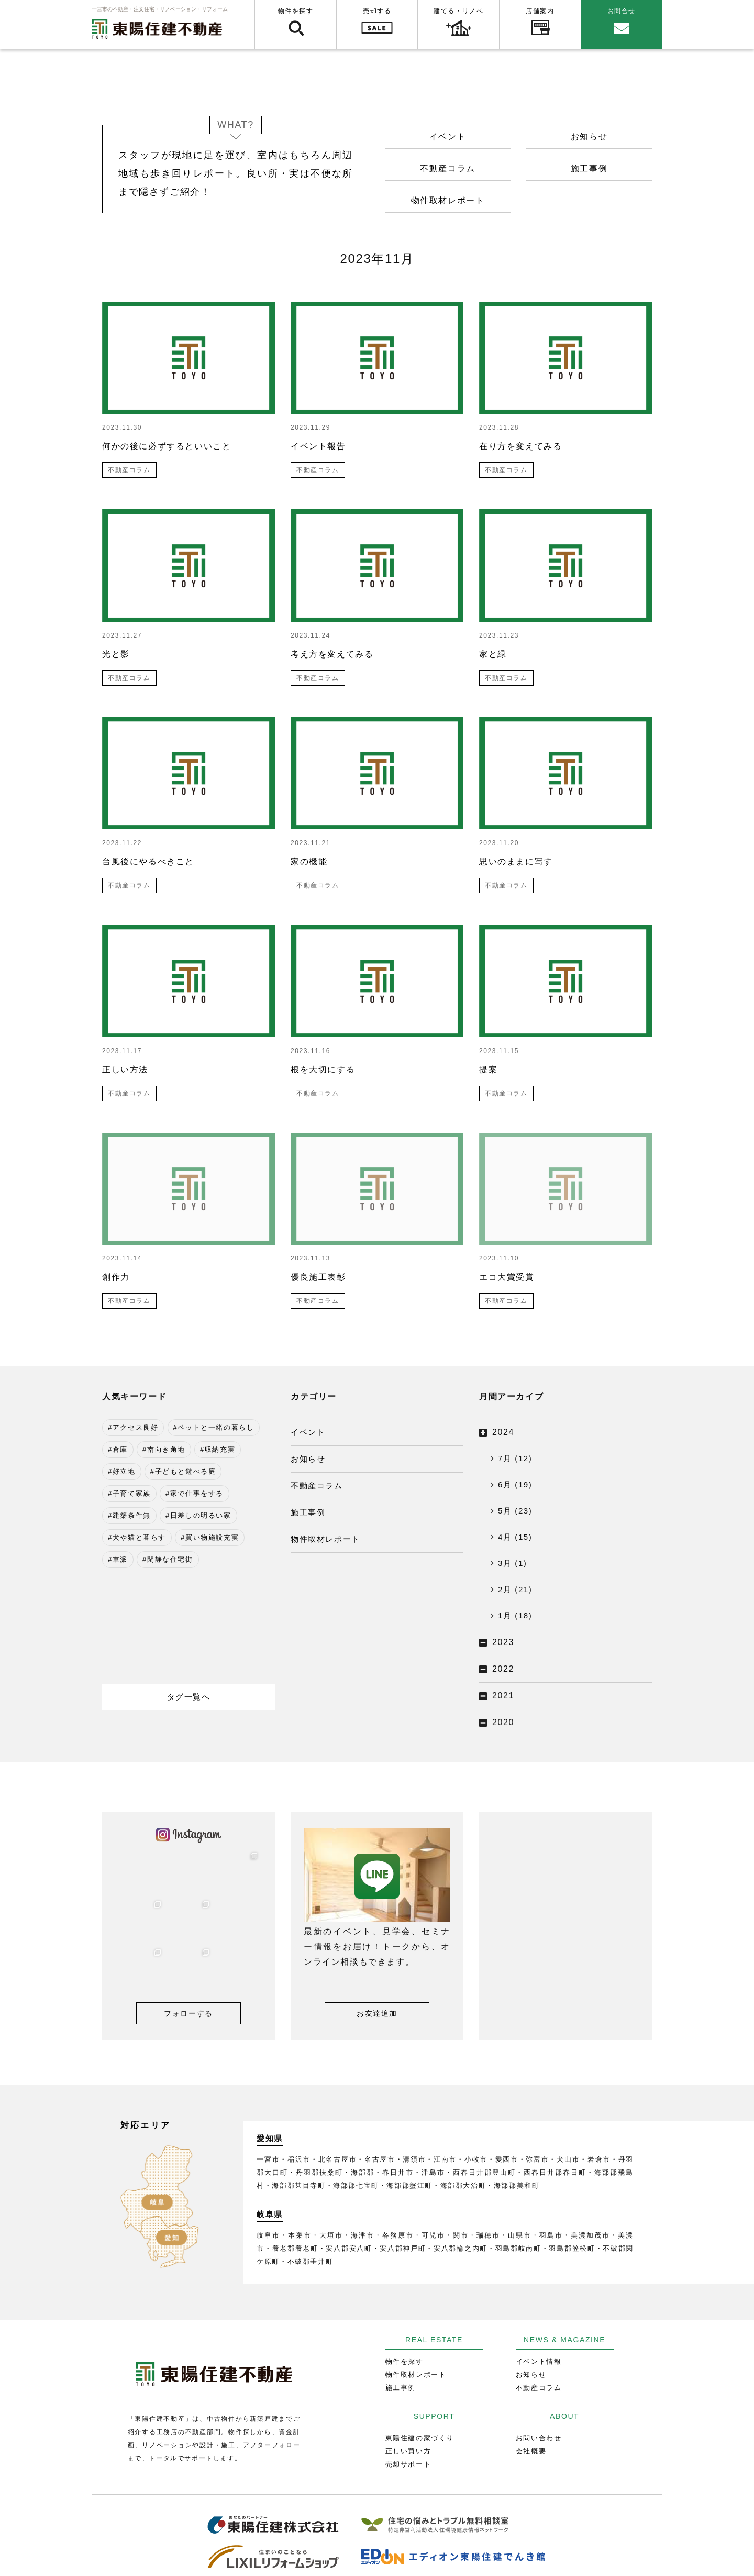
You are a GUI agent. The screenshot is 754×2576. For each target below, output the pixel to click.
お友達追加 (377, 2013)
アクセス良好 (136, 1427)
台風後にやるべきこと (148, 861)
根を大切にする (323, 1069)
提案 (488, 1069)
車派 (120, 1559)
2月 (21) (515, 1589)
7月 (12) (515, 1458)
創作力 (116, 1277)
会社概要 (531, 2451)
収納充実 (220, 1449)
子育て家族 (132, 1493)
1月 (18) (515, 1615)
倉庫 (120, 1449)
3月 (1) (512, 1563)
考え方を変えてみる (332, 654)
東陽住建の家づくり (419, 2438)
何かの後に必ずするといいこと (166, 446)
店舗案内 (540, 11)
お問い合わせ (539, 2438)
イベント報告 (318, 446)
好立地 (124, 1471)
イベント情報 (539, 2361)
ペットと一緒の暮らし (216, 1427)
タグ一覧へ (188, 1696)
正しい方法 (125, 1069)
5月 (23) (515, 1510)
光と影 (116, 654)
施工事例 (589, 168)
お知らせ (589, 136)
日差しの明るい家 (200, 1515)
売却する (377, 11)
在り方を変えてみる (520, 446)
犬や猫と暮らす (139, 1537)
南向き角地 (166, 1449)
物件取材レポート (448, 200)
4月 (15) (515, 1536)
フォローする (188, 2013)
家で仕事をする (197, 1493)
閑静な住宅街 (170, 1559)
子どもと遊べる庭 (185, 1471)
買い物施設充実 (212, 1537)
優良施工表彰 (318, 1277)
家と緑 (493, 654)
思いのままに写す (516, 861)
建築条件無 (132, 1515)
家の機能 (309, 861)
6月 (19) (515, 1484)
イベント (447, 136)
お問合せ (621, 11)
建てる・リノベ (458, 11)
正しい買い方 (408, 2451)
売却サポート (408, 2464)
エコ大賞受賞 (507, 1277)
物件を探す (296, 11)
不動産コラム (447, 168)
